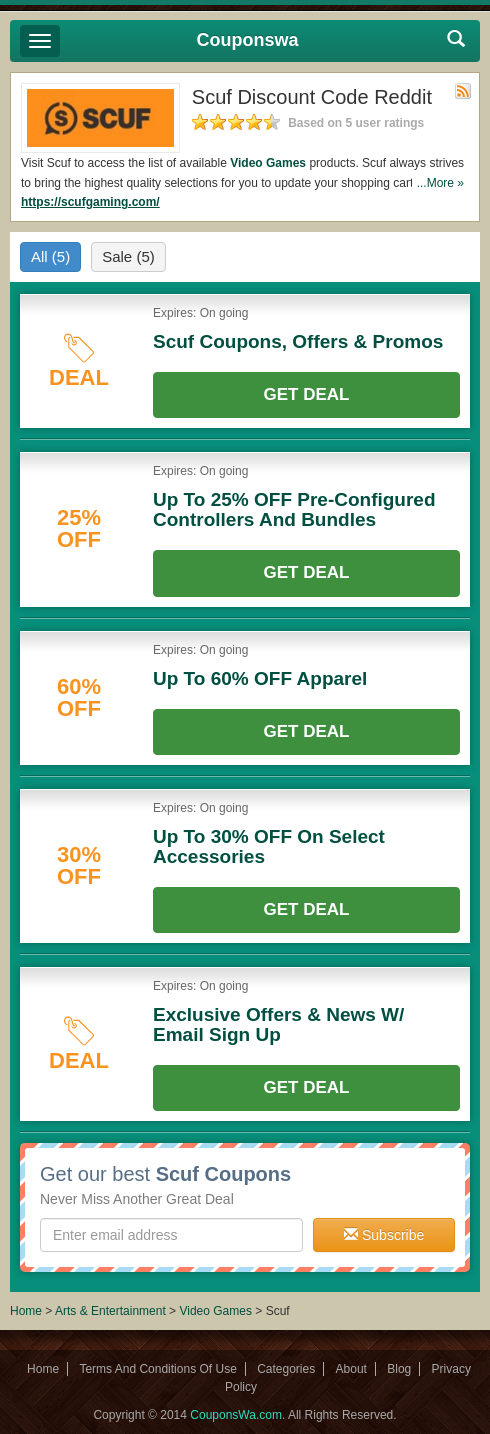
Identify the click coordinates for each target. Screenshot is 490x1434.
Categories (286, 1369)
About (351, 1369)
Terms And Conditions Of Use (157, 1369)
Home (26, 1311)
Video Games (268, 163)
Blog (399, 1369)
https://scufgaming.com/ (90, 202)
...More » (440, 183)
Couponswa (248, 40)
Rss (463, 91)
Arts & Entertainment (110, 1311)
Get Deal (307, 394)
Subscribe (384, 1235)
